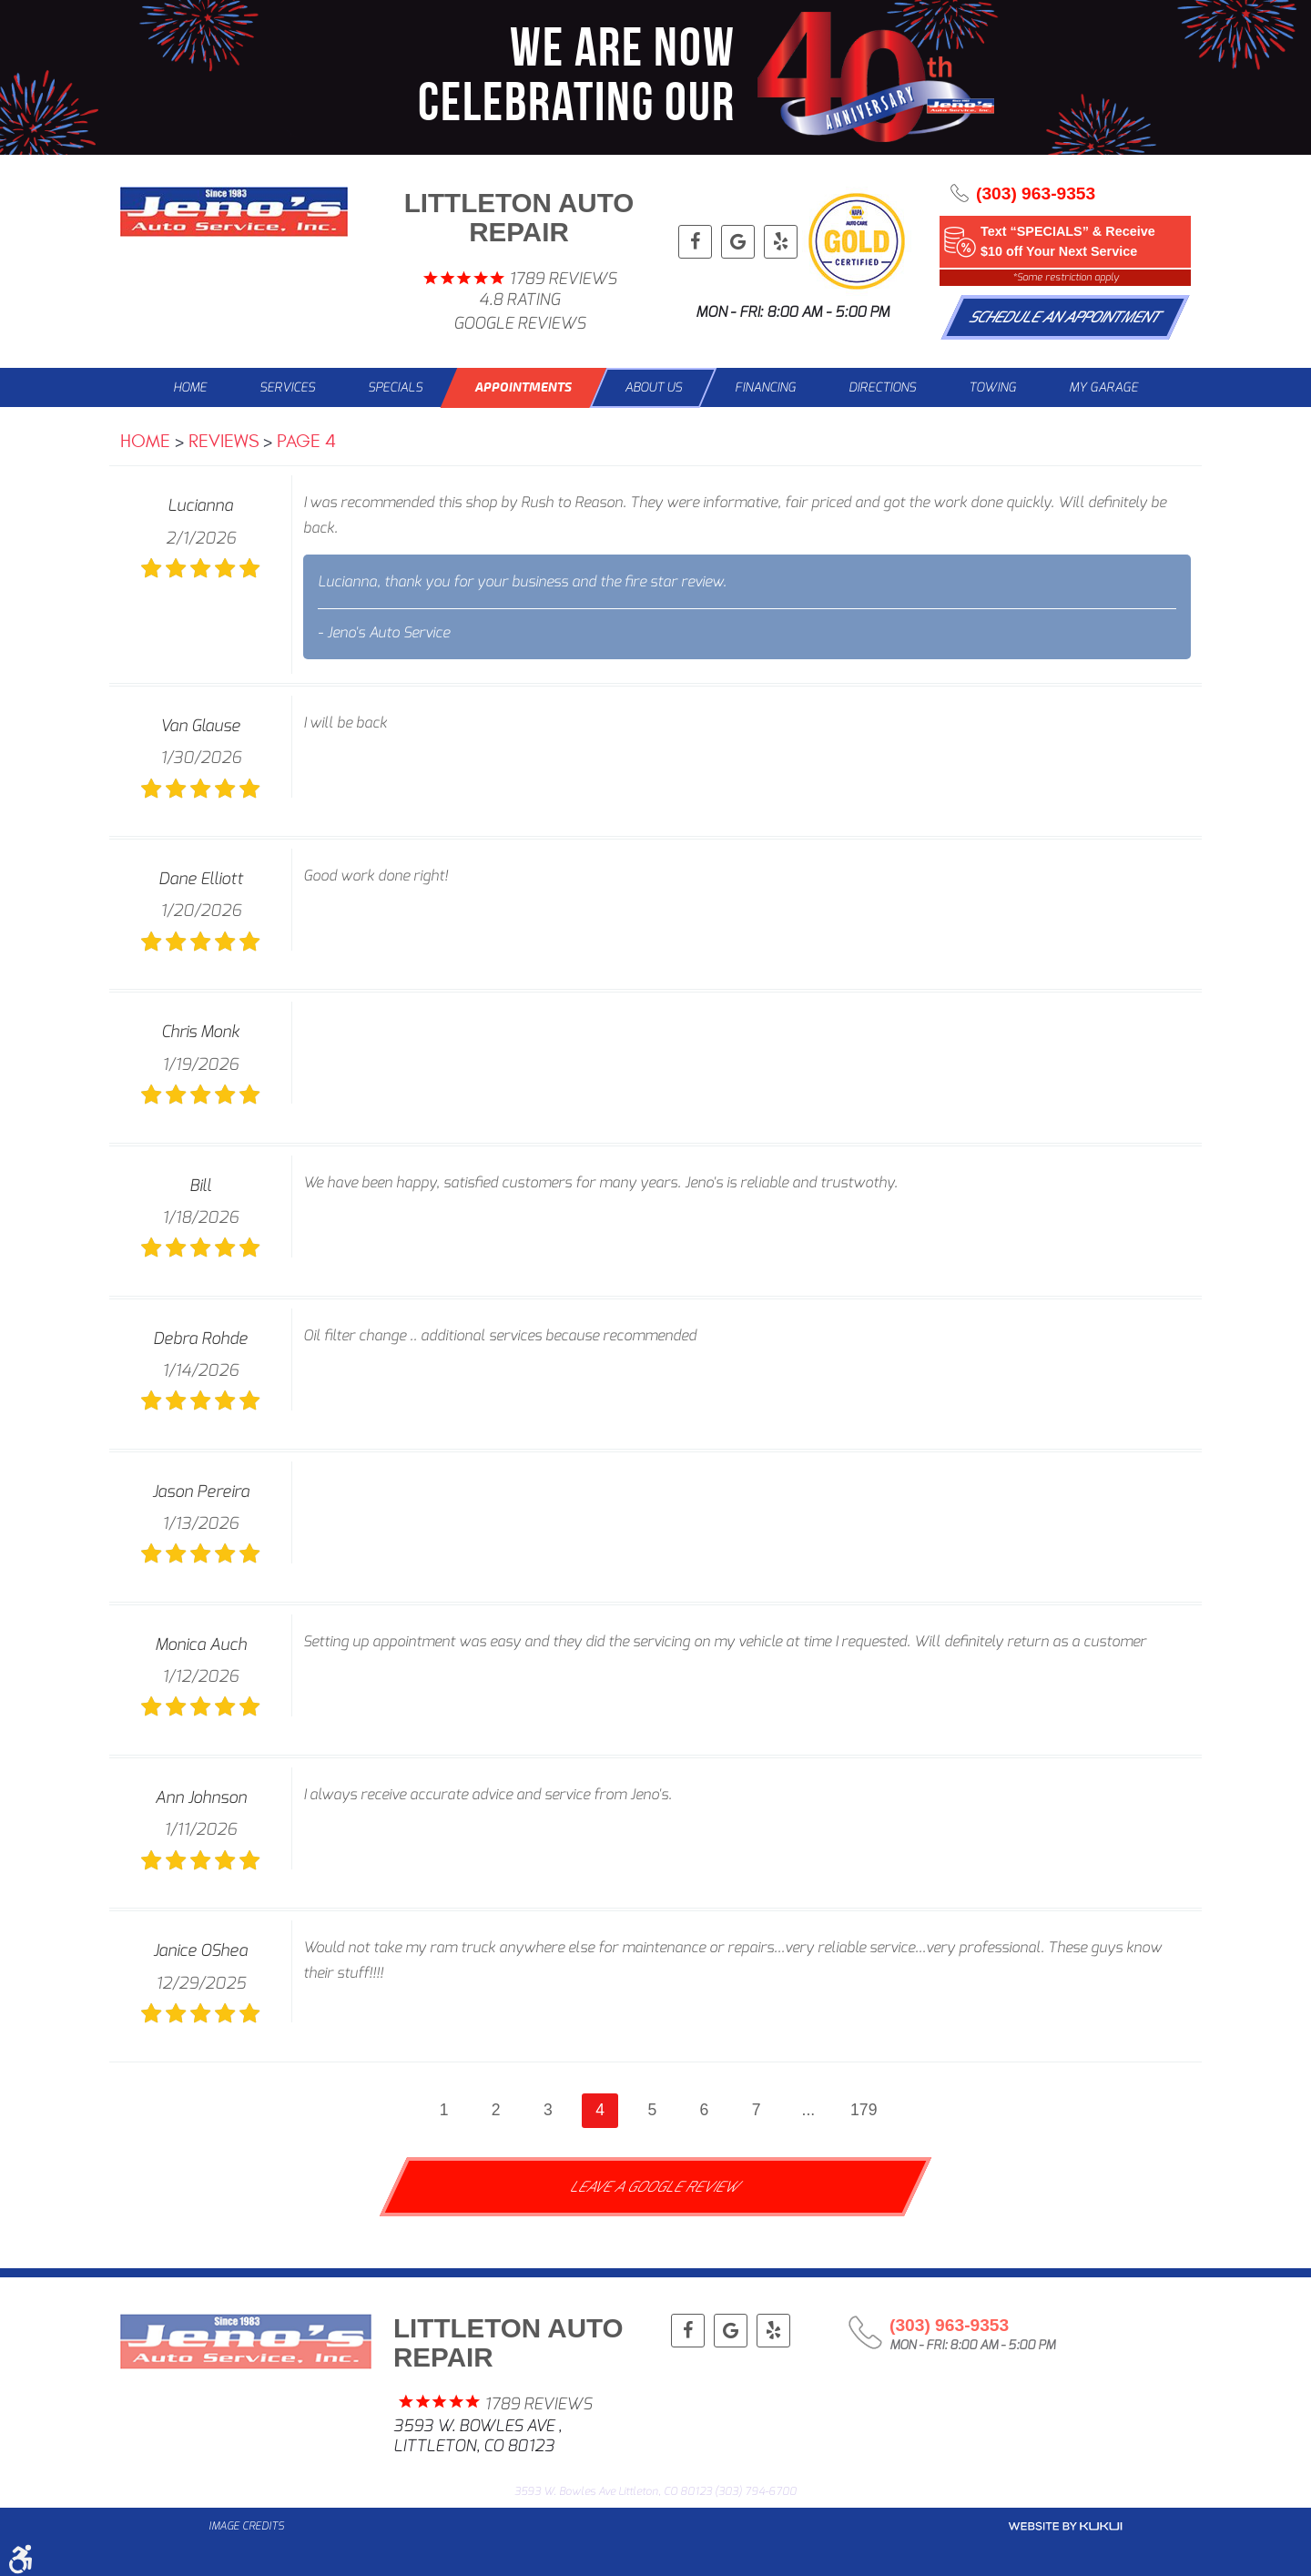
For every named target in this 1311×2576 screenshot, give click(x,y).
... (809, 2110)
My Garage (1103, 387)
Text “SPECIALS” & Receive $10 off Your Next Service (1068, 241)
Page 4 (306, 441)
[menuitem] (190, 388)
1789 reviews (562, 279)
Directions (882, 387)
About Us (653, 387)
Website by (1065, 2526)
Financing (765, 387)
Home (190, 387)
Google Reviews (519, 323)
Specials (395, 387)
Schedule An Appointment (1065, 317)
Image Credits (246, 2525)
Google (738, 242)
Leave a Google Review (656, 2186)
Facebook (695, 242)
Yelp (781, 242)
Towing (992, 387)
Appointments (523, 387)
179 (863, 2110)
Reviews (223, 441)
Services (287, 387)
